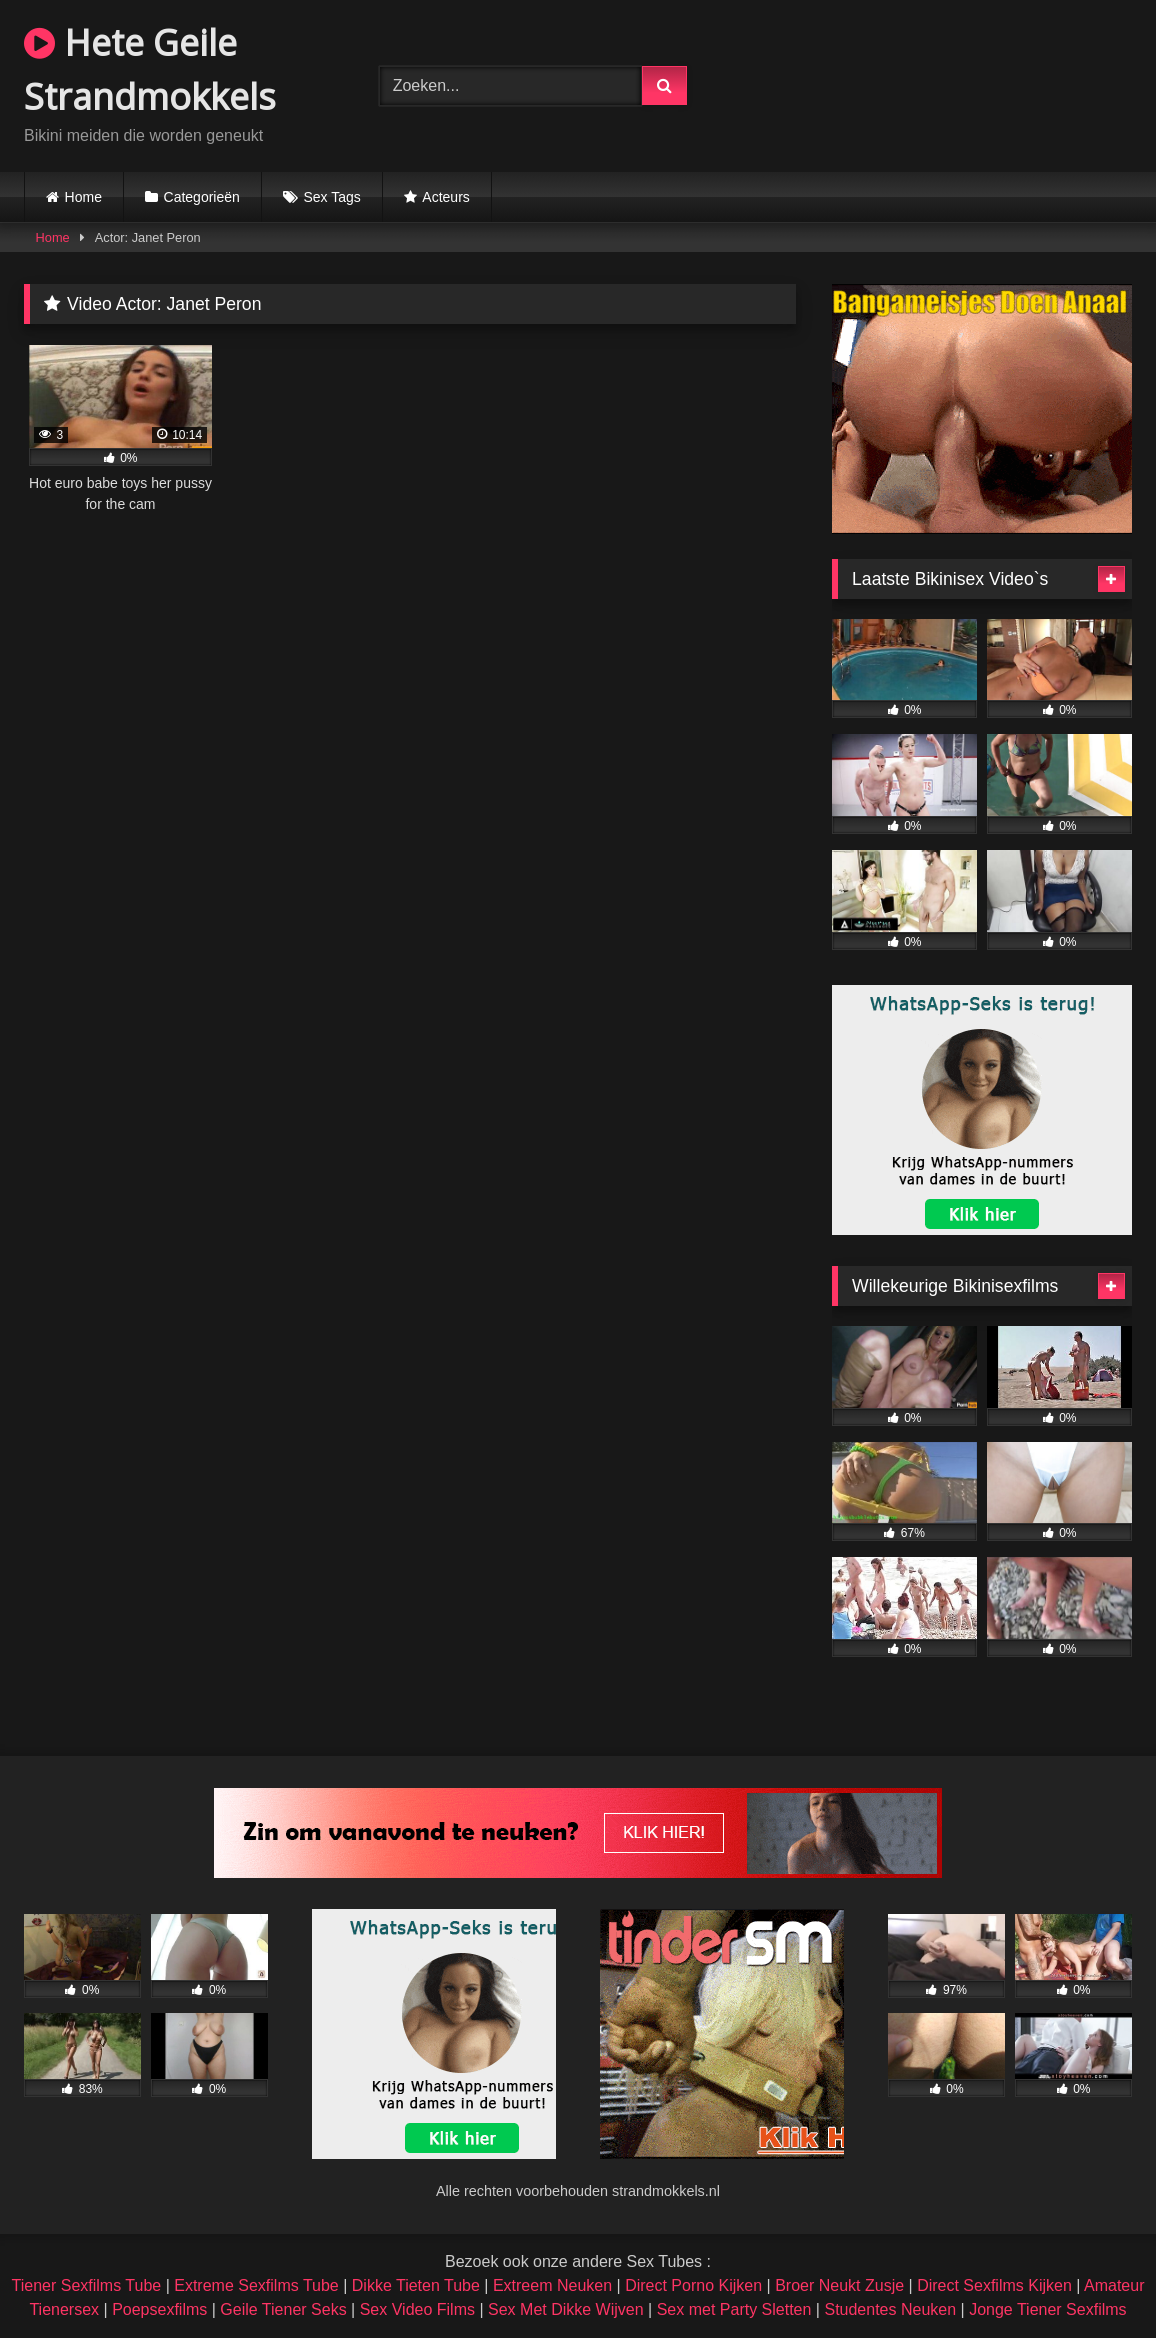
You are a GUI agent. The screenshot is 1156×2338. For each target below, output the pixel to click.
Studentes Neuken (890, 2309)
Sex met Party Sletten (734, 2309)
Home (83, 197)
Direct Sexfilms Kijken (994, 2285)
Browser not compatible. (943, 83)
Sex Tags (331, 197)
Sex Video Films (417, 2309)
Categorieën (202, 197)
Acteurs (445, 197)
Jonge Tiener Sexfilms (1047, 2309)
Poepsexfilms (159, 2309)
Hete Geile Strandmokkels (150, 69)
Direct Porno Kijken (693, 2285)
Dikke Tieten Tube (416, 2285)
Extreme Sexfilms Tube (256, 2285)
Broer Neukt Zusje (839, 2285)
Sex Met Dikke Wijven (566, 2309)
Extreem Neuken (552, 2285)
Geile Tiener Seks (283, 2309)
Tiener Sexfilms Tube (87, 2285)
